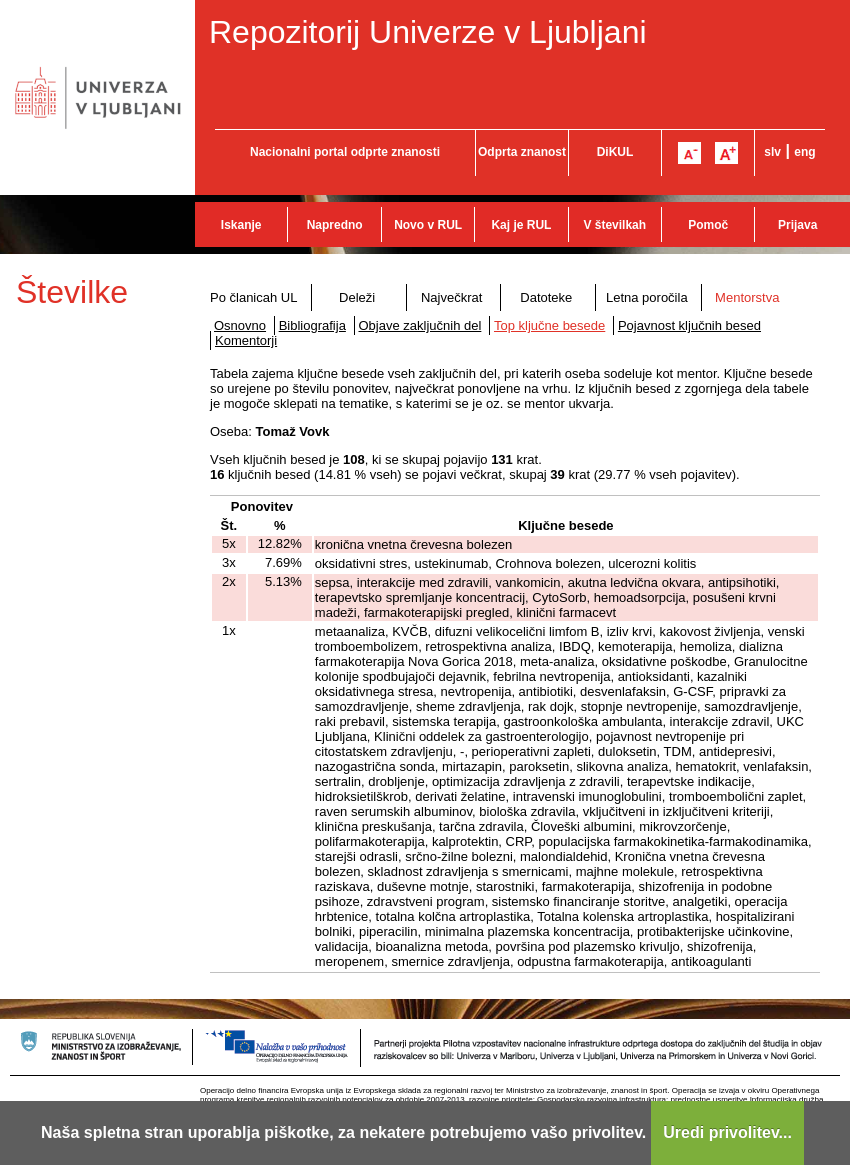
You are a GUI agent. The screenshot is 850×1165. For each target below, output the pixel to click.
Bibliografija (312, 325)
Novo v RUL (428, 225)
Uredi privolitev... (727, 1132)
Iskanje (241, 225)
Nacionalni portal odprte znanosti (345, 152)
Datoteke (546, 297)
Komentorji (246, 340)
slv (772, 152)
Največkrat (451, 297)
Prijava (797, 225)
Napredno (335, 225)
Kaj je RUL (521, 225)
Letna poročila (647, 297)
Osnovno (240, 325)
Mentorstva (747, 297)
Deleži (357, 297)
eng (804, 152)
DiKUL (615, 152)
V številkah (614, 225)
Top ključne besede (549, 325)
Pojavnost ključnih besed (689, 325)
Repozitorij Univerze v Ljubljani (428, 32)
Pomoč (708, 225)
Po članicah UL (253, 297)
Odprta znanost (522, 152)
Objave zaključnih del (420, 325)
